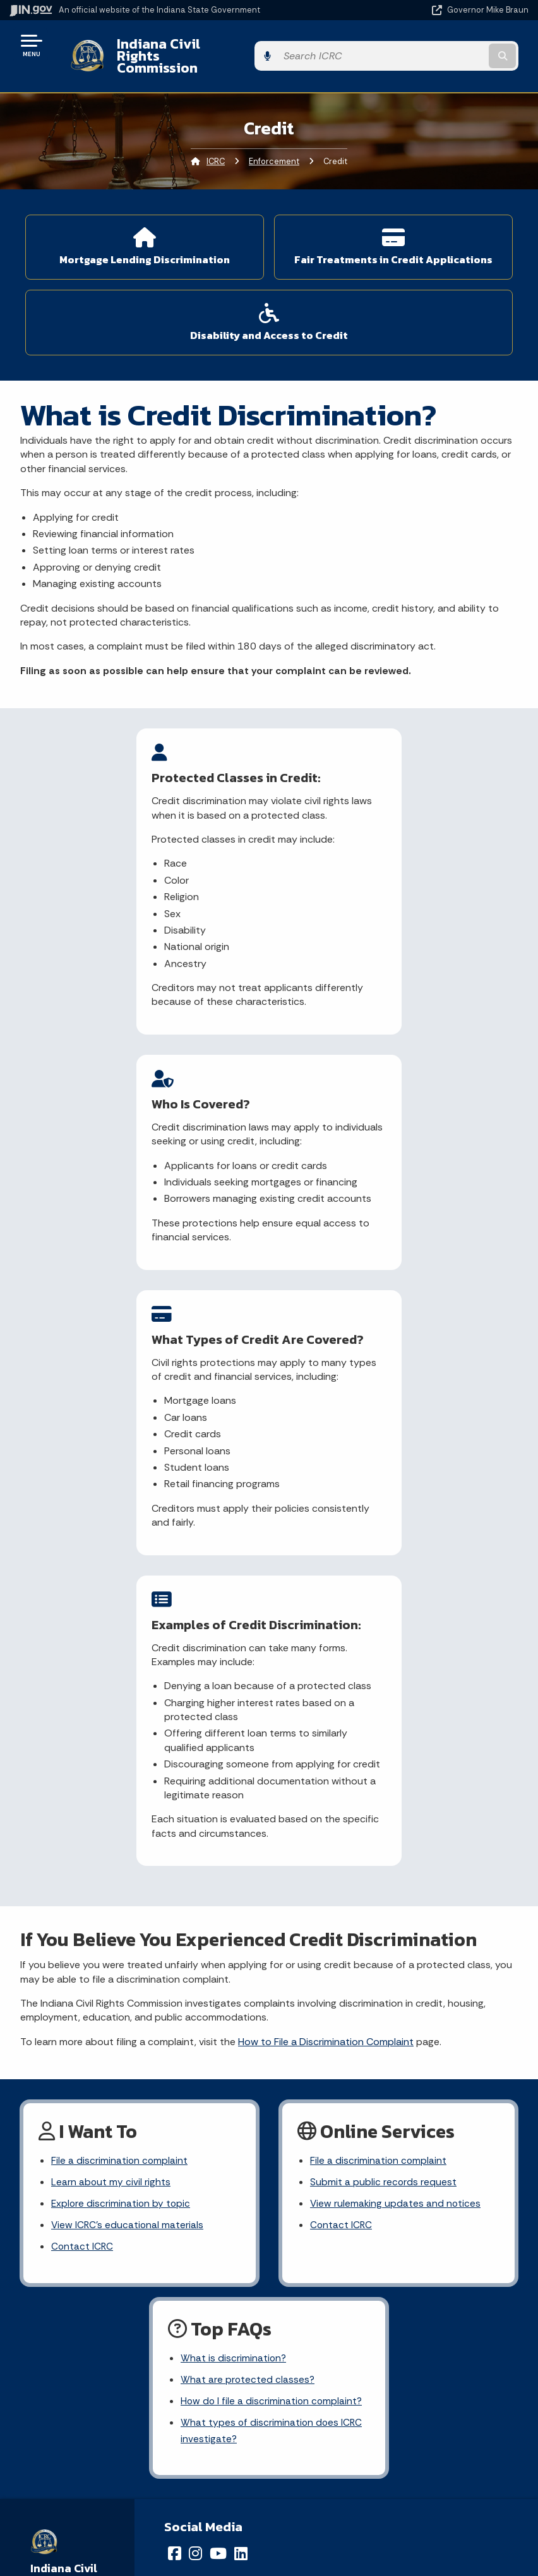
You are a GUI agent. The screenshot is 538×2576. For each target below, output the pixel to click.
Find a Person (135, 2298)
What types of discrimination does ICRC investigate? (272, 1950)
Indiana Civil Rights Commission (211, 45)
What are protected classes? (248, 1896)
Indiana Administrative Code (134, 2521)
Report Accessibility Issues (393, 2480)
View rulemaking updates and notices (396, 1717)
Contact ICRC (82, 1762)
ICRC (215, 139)
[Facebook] (174, 2072)
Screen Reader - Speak (393, 2508)
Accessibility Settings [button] (394, 2458)
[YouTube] (218, 2072)
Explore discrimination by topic (122, 1717)
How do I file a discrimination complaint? (273, 1918)
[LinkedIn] (241, 2072)
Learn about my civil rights (111, 1695)
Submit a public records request (383, 1695)
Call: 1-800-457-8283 (134, 2343)
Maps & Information (134, 2432)
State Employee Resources (393, 2365)
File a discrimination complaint (120, 1673)
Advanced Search (393, 2276)
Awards (134, 2544)
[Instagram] (195, 2072)
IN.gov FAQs (393, 2343)
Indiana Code (134, 2499)
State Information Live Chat (134, 2253)
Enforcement (274, 139)
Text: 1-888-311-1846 (135, 2365)
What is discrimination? (234, 1874)
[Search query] (452, 45)
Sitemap (394, 2321)
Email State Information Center (135, 2276)
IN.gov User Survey (394, 2253)
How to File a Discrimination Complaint (326, 1554)
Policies (393, 2298)
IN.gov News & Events (134, 2454)
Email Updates (134, 2477)
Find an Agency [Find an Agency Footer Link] (135, 2321)
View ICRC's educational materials (128, 1740)
